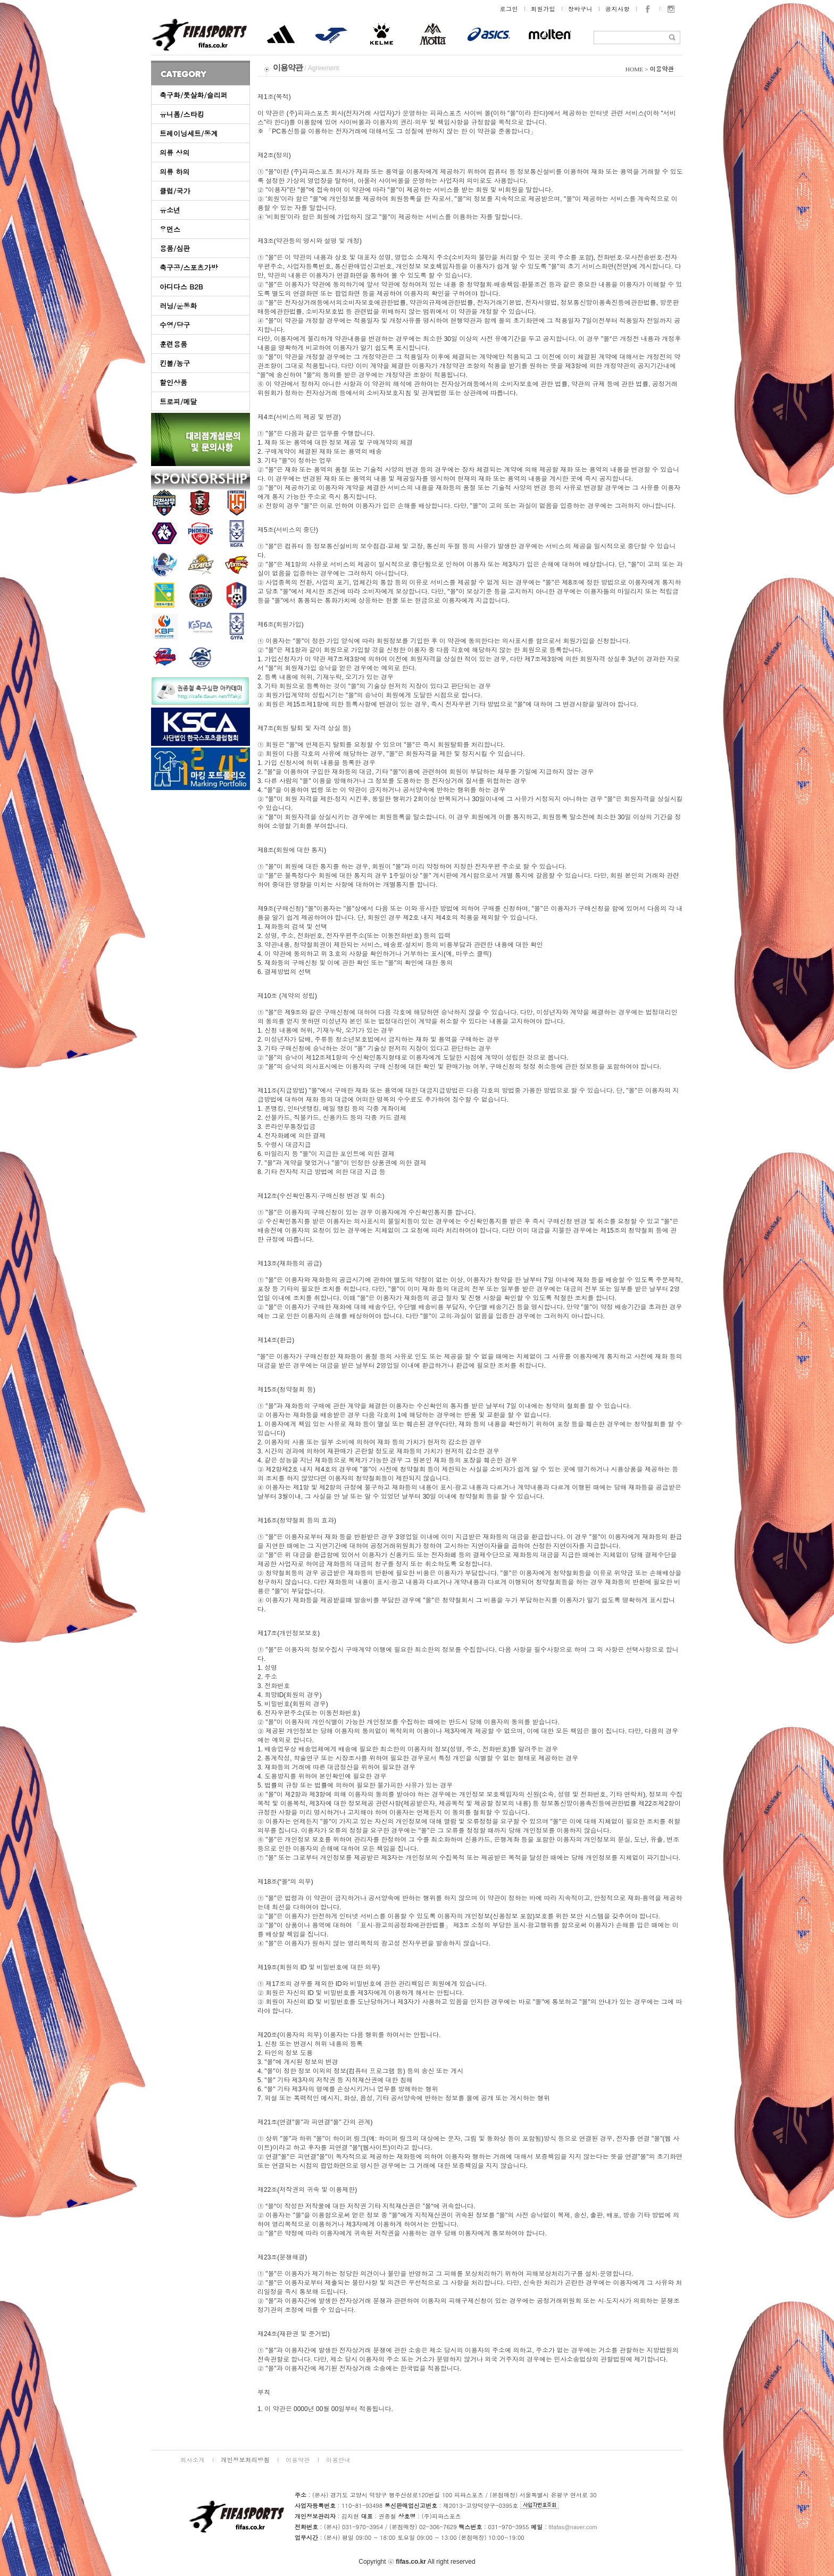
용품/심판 (175, 248)
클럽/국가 (175, 191)
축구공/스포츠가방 (189, 267)
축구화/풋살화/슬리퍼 (194, 95)
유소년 (170, 210)
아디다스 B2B (181, 286)
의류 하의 (174, 172)
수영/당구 (175, 325)
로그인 (509, 9)
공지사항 (617, 9)
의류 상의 (174, 152)
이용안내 (338, 2460)
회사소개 (192, 2460)
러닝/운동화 (178, 306)
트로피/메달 (178, 401)
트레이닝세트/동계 (189, 133)
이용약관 (298, 2460)
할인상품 (173, 382)
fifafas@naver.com (572, 2527)
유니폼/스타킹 (182, 114)
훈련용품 (173, 344)
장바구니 (580, 9)
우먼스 (170, 229)
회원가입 (543, 9)
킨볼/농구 (175, 363)
